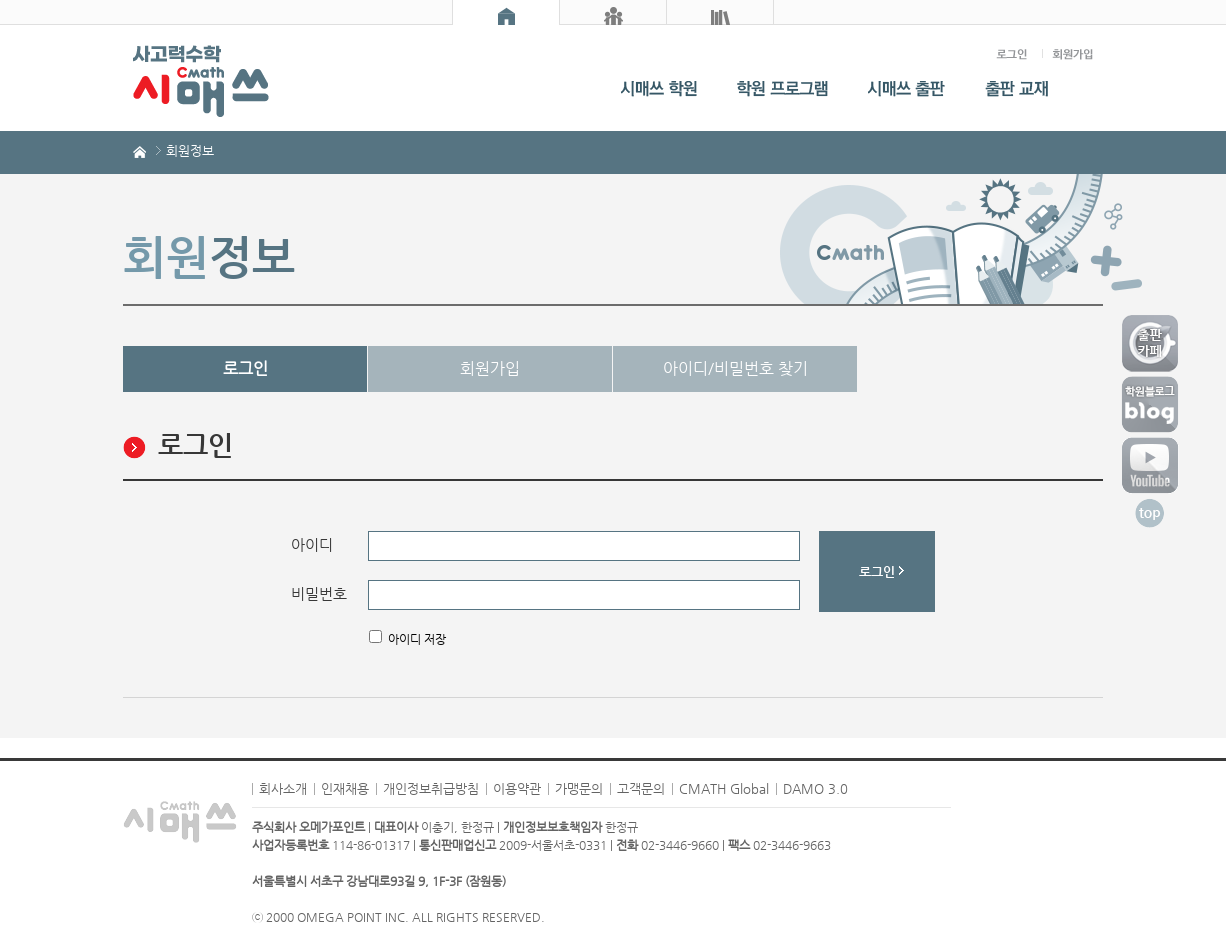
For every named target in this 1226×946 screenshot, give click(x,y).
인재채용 (345, 788)
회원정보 (190, 150)
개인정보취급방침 (431, 788)
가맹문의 (579, 788)
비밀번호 (319, 594)
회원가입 (490, 368)
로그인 (245, 368)
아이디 (312, 545)
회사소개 (283, 788)
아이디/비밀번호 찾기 (735, 368)
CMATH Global (724, 788)
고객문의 (641, 788)
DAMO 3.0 (815, 788)
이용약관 (517, 788)
